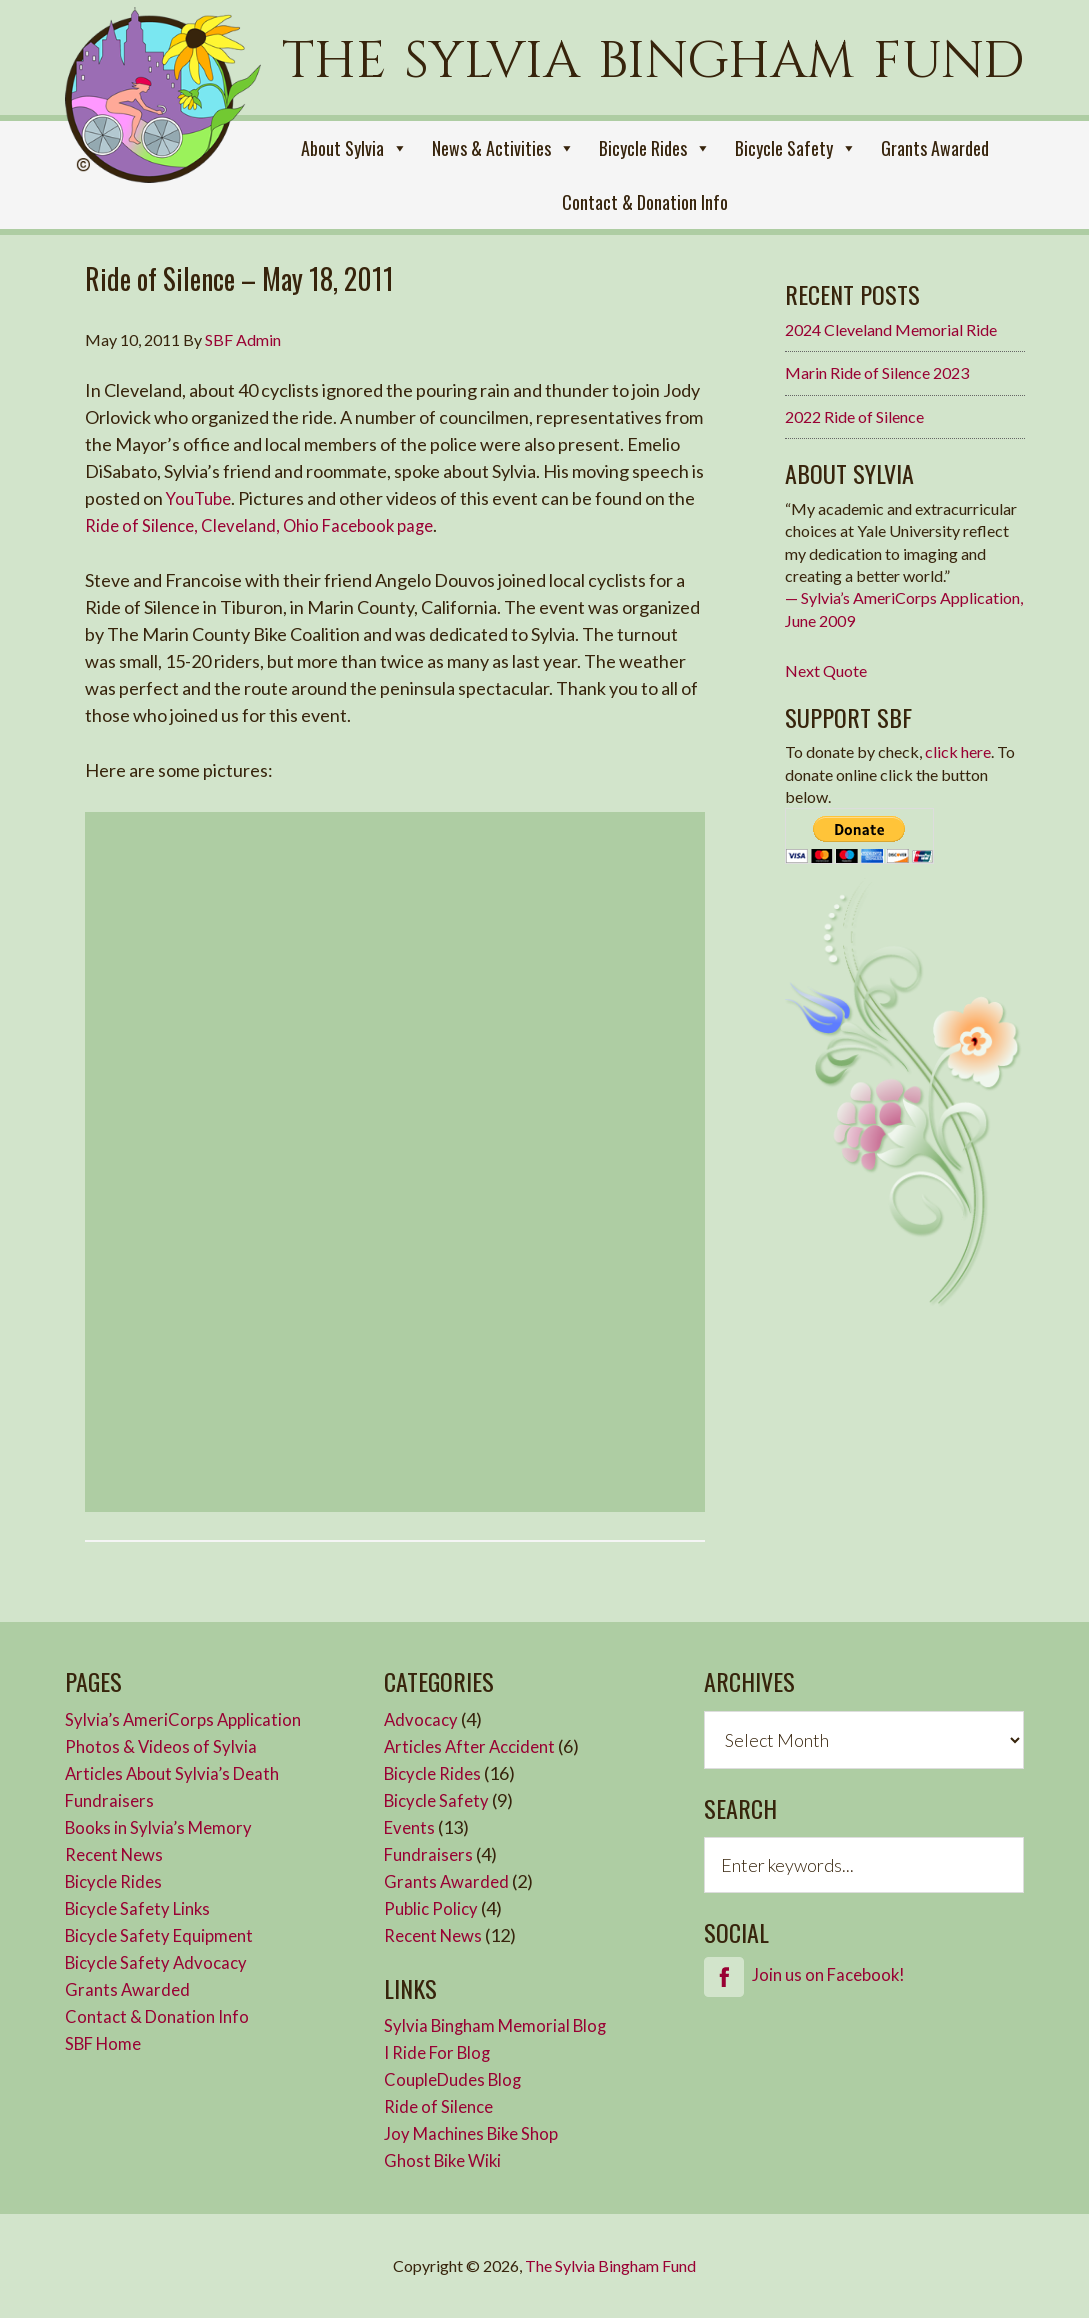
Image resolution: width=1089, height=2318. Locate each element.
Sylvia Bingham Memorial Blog (500, 2025)
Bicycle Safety (796, 148)
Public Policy (433, 1908)
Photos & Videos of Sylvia (163, 1746)
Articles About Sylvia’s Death (177, 1773)
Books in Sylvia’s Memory (162, 1827)
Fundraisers (111, 1800)
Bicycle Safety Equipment (165, 1935)
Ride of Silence (441, 2106)
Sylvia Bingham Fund (170, 122)
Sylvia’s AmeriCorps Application (187, 1719)
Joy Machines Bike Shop (477, 2133)
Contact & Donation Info (645, 202)
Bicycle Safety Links (142, 1908)
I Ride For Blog (441, 2052)
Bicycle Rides (655, 148)
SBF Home (106, 2043)
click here (958, 751)
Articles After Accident (474, 1746)
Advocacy (422, 1719)
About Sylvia (354, 148)
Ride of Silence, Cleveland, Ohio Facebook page (269, 525)
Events (411, 1827)
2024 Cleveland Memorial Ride (891, 329)
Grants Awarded (935, 148)
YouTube (201, 498)
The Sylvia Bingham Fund (610, 2265)
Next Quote (826, 670)
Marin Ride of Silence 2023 (877, 372)
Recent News (118, 1854)
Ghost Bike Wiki (445, 2160)
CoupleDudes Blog (457, 2079)
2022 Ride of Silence (854, 416)
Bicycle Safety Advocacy (160, 1962)
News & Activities (503, 148)
